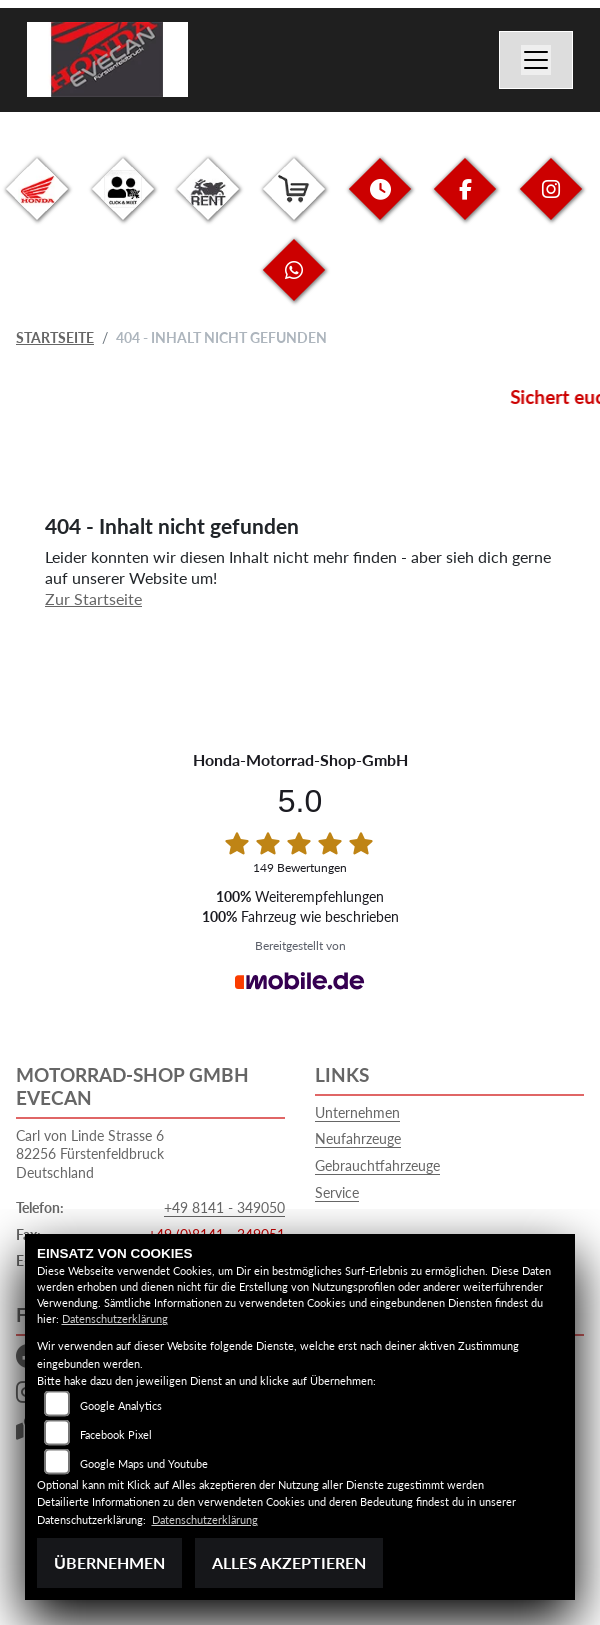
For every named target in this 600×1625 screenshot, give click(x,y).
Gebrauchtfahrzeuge (377, 1165)
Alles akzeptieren (289, 1562)
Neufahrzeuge (358, 1138)
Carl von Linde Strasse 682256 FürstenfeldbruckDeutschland (90, 1154)
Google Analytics (121, 1405)
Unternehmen (357, 1112)
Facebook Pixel (116, 1434)
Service (337, 1192)
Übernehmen (109, 1562)
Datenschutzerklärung (115, 1318)
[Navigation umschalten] (536, 60)
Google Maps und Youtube (144, 1463)
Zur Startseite (93, 598)
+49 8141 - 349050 (224, 1207)
